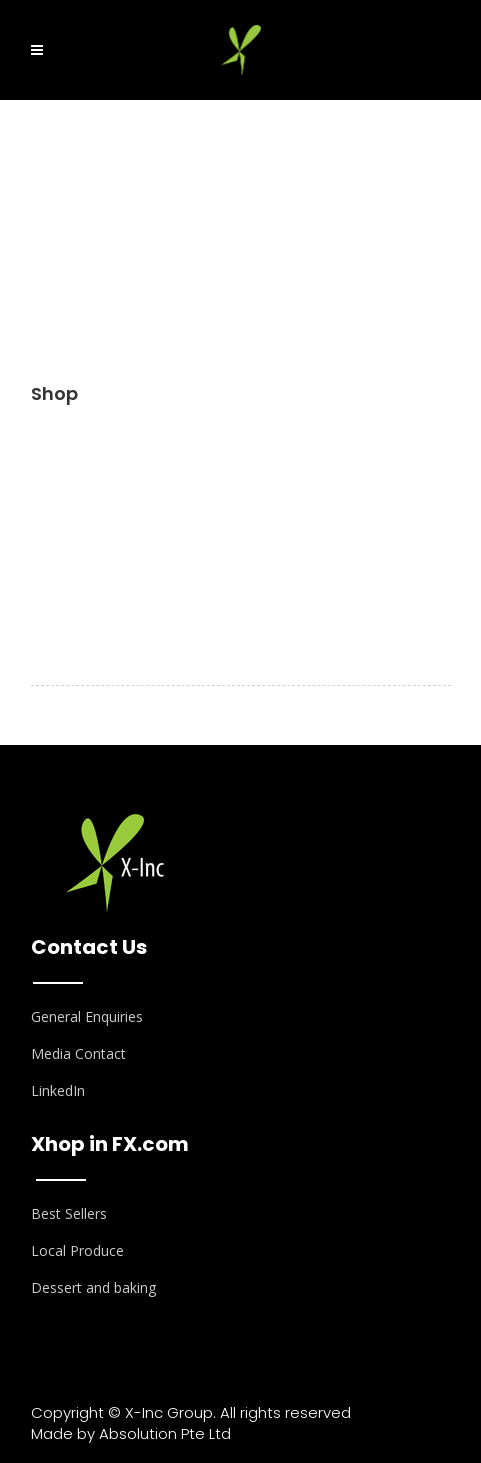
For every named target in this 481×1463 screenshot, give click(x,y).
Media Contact (78, 1053)
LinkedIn (58, 1090)
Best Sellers (69, 1213)
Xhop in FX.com (110, 1144)
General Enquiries (87, 1016)
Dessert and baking (93, 1287)
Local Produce (77, 1250)
